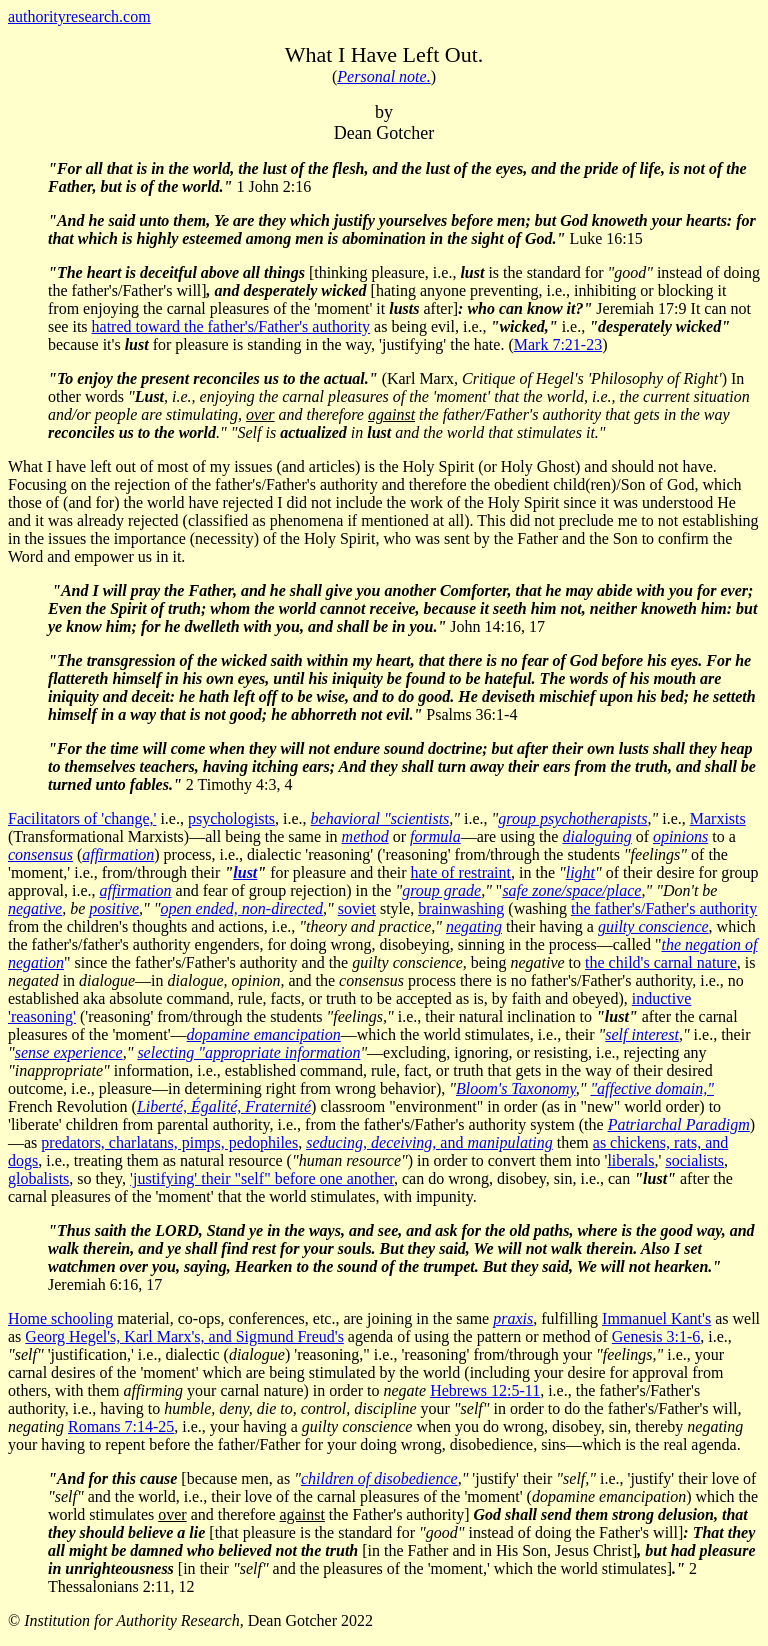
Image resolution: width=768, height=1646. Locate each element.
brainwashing (461, 908)
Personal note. (383, 76)
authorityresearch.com (79, 16)
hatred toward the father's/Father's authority (231, 326)
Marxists (718, 818)
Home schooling (60, 1318)
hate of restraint (461, 872)
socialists (694, 1160)
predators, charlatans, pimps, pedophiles (169, 1142)
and (429, 1142)
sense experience (69, 1052)
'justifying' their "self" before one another (262, 1178)
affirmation (136, 890)
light (580, 872)
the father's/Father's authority (664, 908)
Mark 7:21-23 (558, 344)
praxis (513, 1318)
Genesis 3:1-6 (656, 1336)
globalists (38, 1178)
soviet (357, 908)
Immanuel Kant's (656, 1318)
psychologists (231, 818)
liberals (630, 1160)
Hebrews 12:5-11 (485, 1390)
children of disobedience (379, 1478)
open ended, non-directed (242, 908)
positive (114, 908)
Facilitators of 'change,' (82, 818)
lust (245, 872)
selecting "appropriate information (248, 1052)
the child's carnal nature (661, 962)
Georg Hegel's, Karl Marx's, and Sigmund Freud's (184, 1336)
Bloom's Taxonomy (516, 1088)
